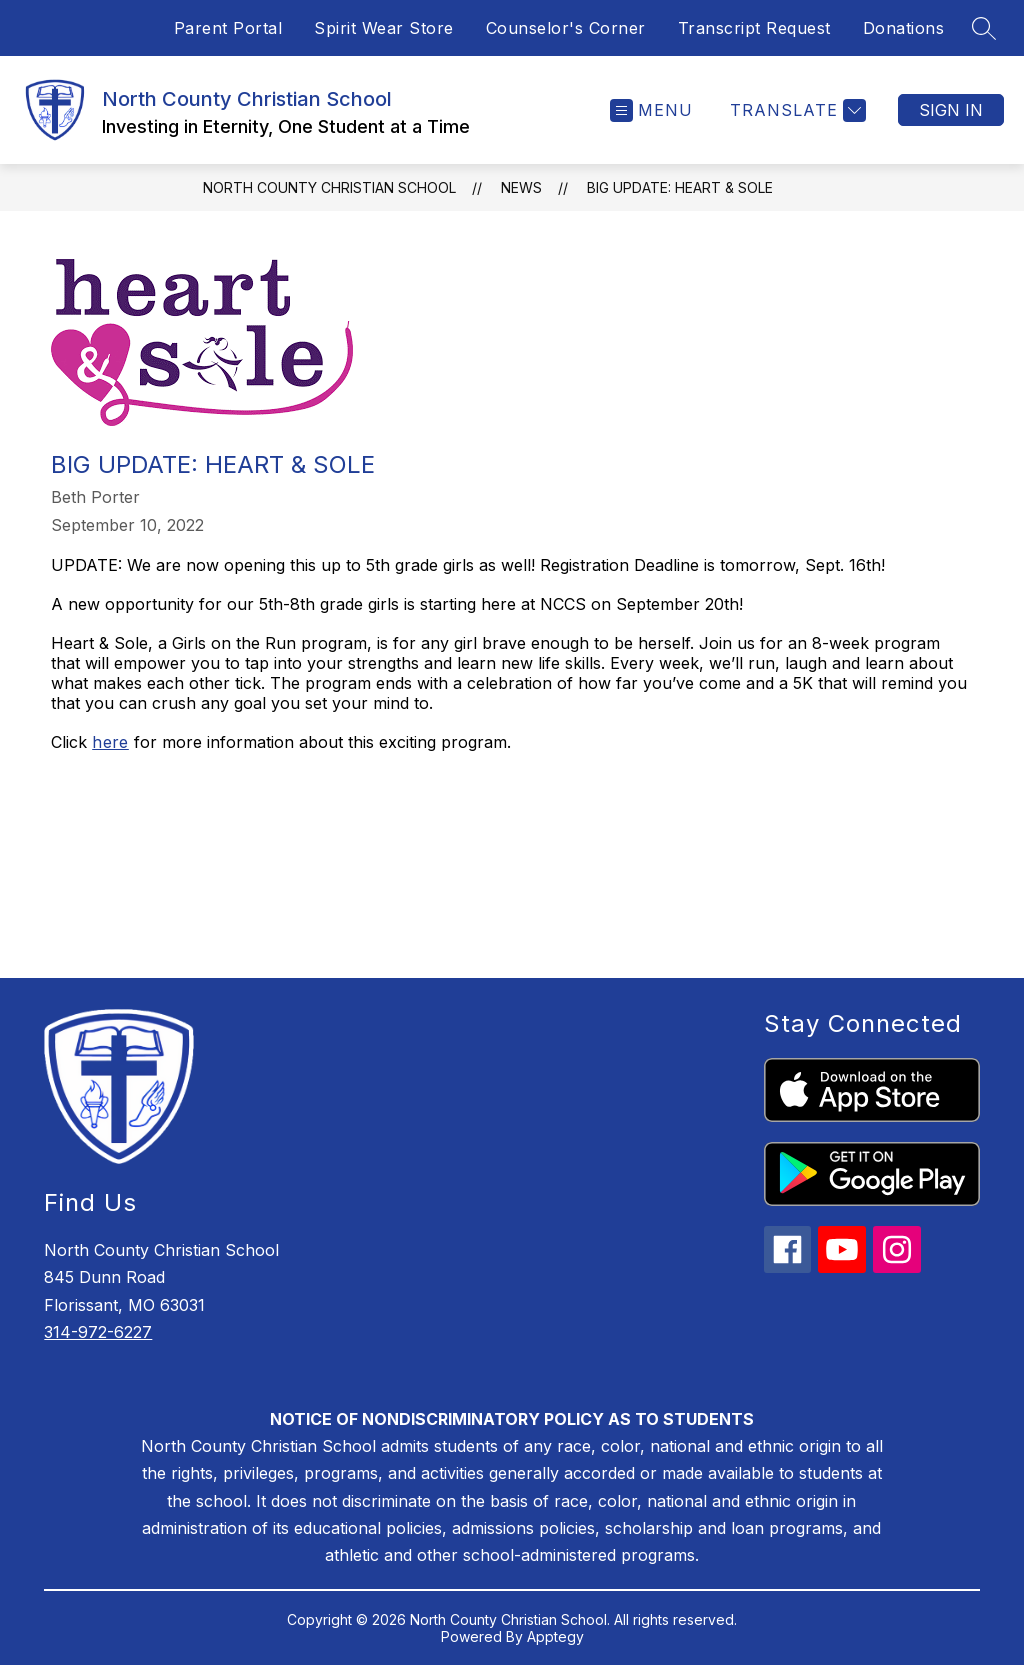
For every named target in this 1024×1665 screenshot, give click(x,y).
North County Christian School (329, 187)
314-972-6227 (98, 1332)
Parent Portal (228, 28)
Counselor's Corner (566, 28)
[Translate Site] (795, 110)
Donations (904, 28)
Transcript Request (754, 28)
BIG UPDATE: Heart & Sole (680, 187)
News (521, 187)
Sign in (951, 110)
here (110, 742)
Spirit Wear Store (384, 28)
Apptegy (555, 1636)
